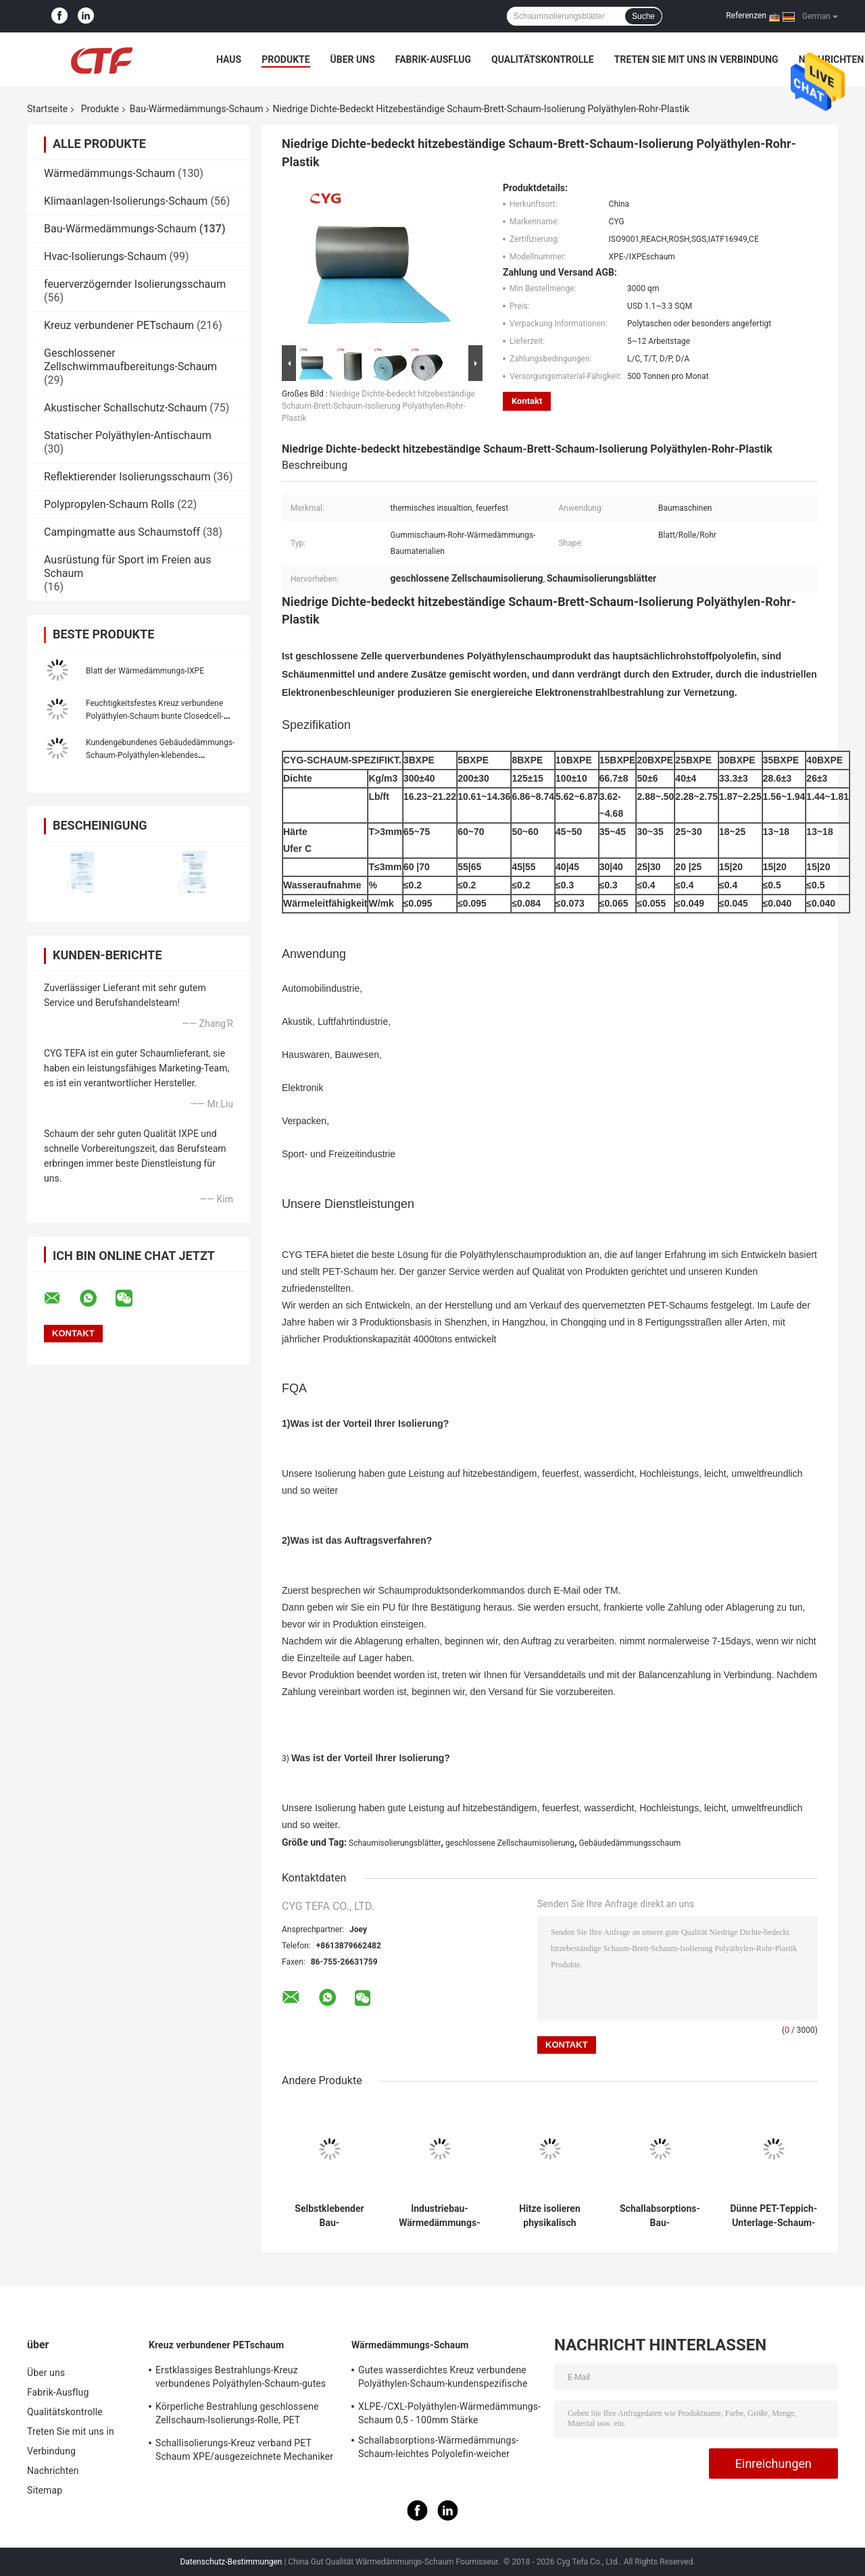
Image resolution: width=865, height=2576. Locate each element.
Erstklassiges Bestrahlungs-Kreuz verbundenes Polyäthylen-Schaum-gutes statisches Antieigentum (240, 2379)
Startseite (47, 108)
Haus (228, 59)
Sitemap (44, 2490)
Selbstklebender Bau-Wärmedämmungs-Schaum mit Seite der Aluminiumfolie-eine (329, 2216)
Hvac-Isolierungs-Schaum (105, 256)
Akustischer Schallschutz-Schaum (125, 407)
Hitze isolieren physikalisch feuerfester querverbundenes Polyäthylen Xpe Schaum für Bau (550, 2216)
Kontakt (527, 401)
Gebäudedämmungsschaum (630, 1843)
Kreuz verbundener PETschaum (119, 325)
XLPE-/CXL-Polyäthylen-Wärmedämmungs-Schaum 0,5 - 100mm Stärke (449, 2413)
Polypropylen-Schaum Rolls (109, 504)
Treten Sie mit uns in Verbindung (696, 59)
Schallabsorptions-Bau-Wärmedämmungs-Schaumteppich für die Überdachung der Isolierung (659, 2216)
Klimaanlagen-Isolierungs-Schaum (125, 201)
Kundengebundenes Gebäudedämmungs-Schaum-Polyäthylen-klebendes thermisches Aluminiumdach (160, 755)
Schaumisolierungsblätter (395, 1843)
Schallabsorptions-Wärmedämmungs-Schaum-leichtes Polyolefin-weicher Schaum (438, 2449)
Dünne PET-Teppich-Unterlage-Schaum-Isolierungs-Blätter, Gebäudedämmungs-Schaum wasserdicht (773, 2216)
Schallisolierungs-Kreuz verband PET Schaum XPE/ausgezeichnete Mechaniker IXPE (244, 2452)
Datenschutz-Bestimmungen (231, 2562)
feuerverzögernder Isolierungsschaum (135, 284)
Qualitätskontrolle (542, 59)
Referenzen (746, 15)
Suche (643, 16)
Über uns (352, 59)
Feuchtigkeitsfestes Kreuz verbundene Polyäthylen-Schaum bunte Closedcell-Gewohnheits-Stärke (154, 716)
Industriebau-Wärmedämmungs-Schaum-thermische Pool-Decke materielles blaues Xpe (439, 2216)
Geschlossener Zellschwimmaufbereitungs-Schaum (130, 360)
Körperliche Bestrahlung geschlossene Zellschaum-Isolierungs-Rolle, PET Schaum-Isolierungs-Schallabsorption (237, 2415)
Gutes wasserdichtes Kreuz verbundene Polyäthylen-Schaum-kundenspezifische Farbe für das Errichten (442, 2379)
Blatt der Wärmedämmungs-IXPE (145, 671)
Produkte (286, 59)
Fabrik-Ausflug (433, 59)
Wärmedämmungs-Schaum (109, 173)
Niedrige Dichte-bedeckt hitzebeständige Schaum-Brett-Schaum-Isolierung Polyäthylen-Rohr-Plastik (378, 406)
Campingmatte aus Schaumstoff (122, 532)
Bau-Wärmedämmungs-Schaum (197, 108)
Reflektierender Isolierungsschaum (127, 476)
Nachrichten (53, 2470)
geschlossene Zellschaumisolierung (509, 1843)
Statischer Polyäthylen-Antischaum (128, 435)
